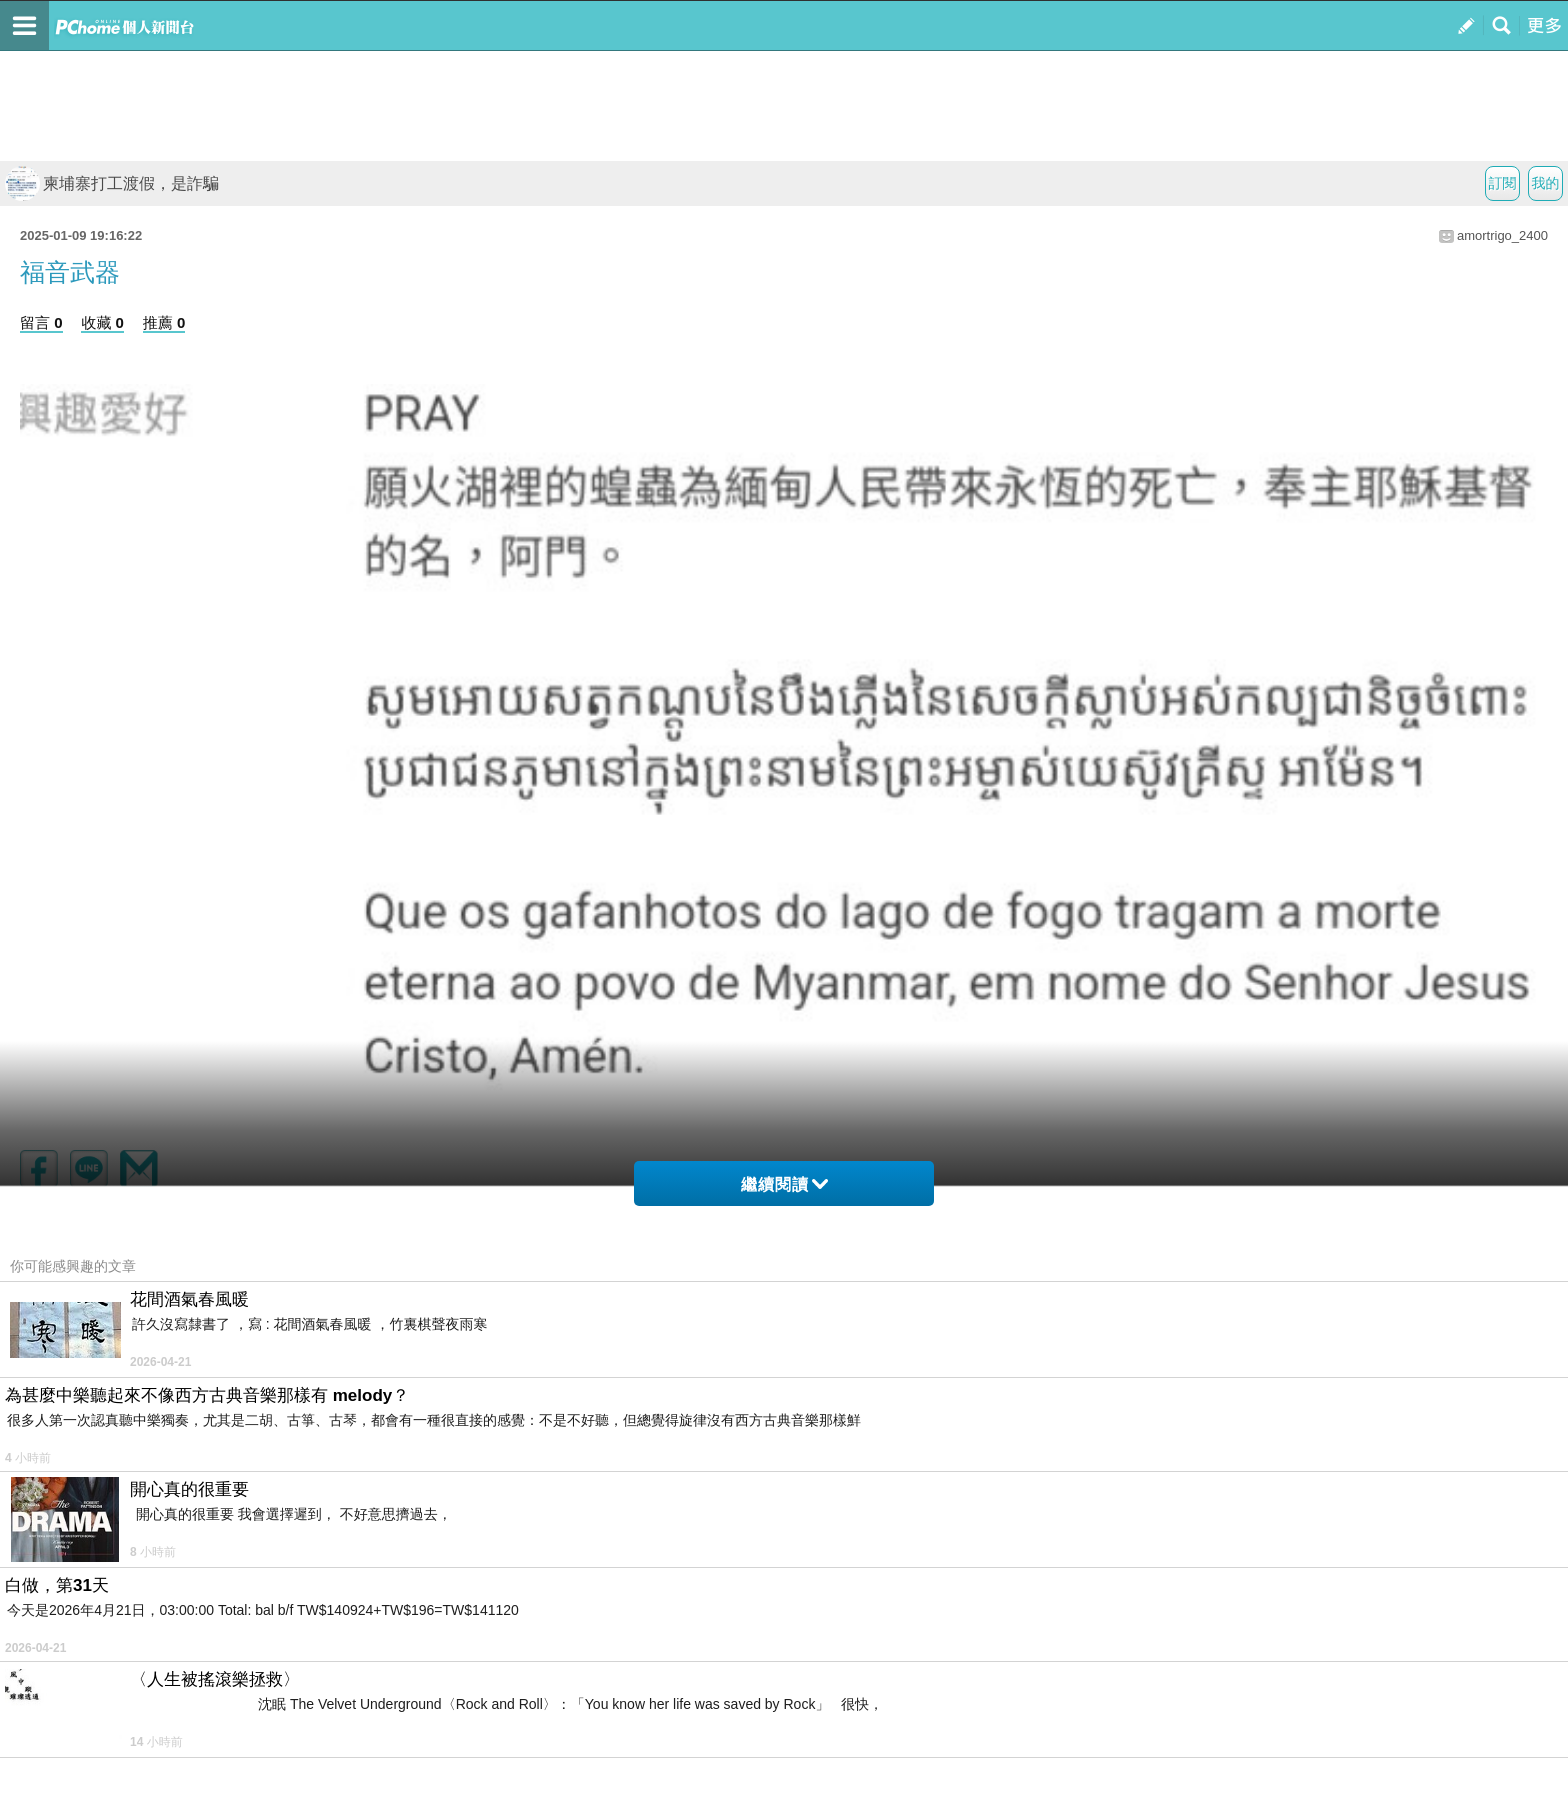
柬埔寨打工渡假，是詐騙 (112, 183)
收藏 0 (102, 322)
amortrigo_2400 (1502, 235)
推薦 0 (164, 322)
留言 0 (41, 322)
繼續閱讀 (784, 1184)
